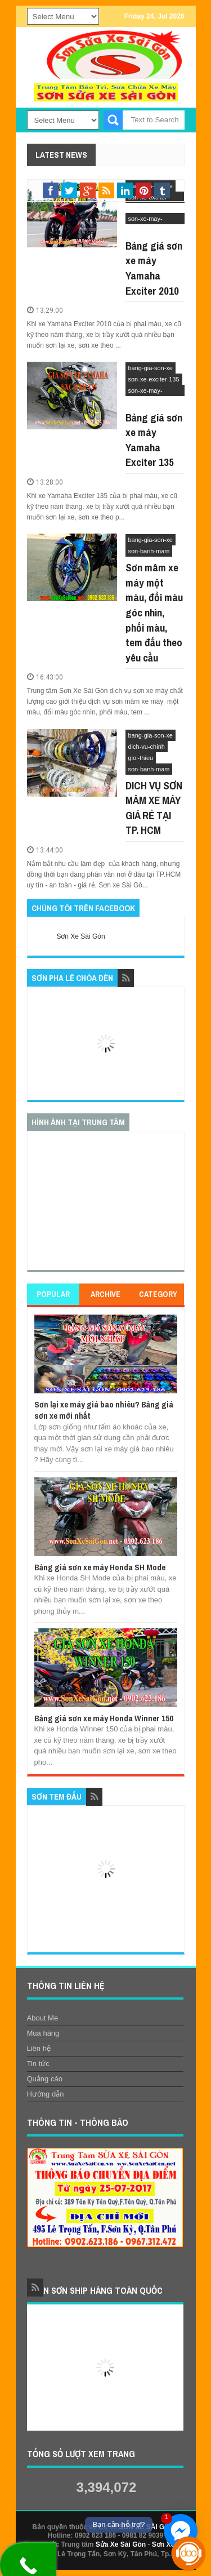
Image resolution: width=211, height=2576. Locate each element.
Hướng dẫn (45, 2094)
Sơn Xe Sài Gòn (81, 936)
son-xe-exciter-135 (153, 379)
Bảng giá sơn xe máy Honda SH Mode (99, 1567)
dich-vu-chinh (146, 746)
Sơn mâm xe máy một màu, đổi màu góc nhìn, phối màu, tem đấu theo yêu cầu (154, 612)
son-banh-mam (149, 551)
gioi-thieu (141, 757)
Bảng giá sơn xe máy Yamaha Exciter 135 (153, 440)
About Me (43, 2018)
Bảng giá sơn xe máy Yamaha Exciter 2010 (153, 268)
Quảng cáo (44, 2079)
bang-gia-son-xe (150, 368)
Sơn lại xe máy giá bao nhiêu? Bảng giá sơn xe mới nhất (103, 1410)
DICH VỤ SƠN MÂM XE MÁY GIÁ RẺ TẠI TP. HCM (153, 808)
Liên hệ (39, 2048)
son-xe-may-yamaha (145, 219)
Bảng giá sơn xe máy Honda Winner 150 (103, 1718)
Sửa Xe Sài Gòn (121, 2544)
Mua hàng (43, 2033)
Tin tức (38, 2063)
